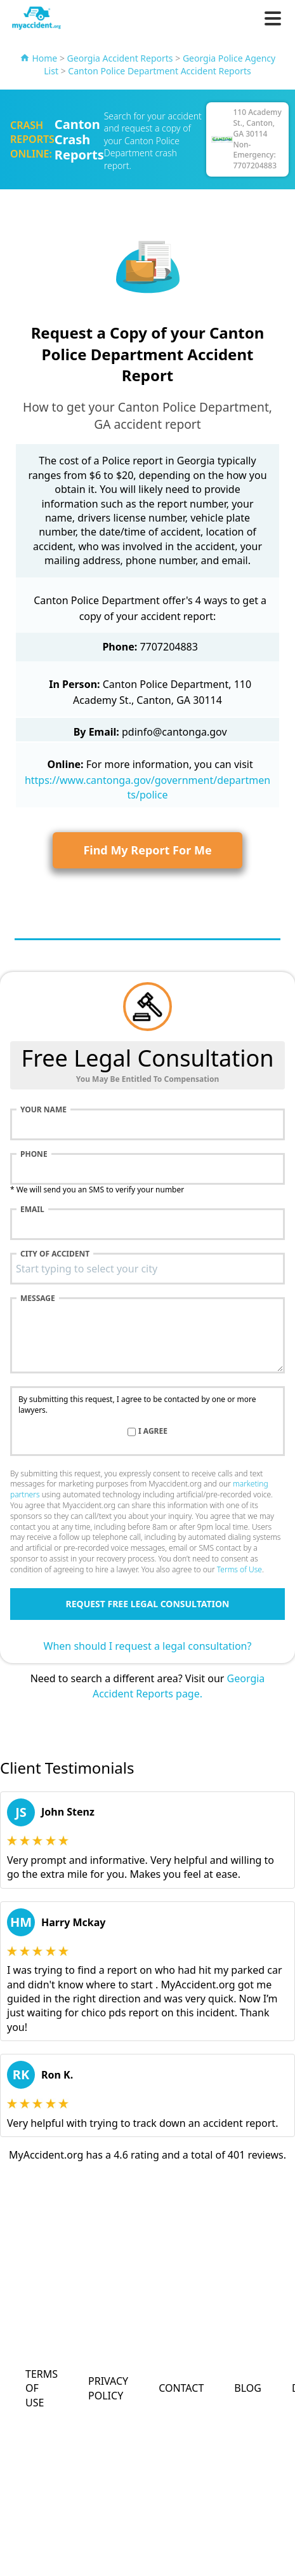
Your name (43, 1110)
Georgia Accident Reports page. (179, 1686)
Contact (181, 2388)
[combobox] (147, 1269)
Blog (247, 2388)
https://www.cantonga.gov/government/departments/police (147, 787)
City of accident (54, 1254)
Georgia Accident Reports (120, 58)
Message (37, 1298)
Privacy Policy (108, 2388)
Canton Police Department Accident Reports (159, 71)
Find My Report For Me (147, 850)
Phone (34, 1154)
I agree (152, 1431)
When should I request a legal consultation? (148, 1646)
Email (32, 1209)
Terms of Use (239, 1569)
